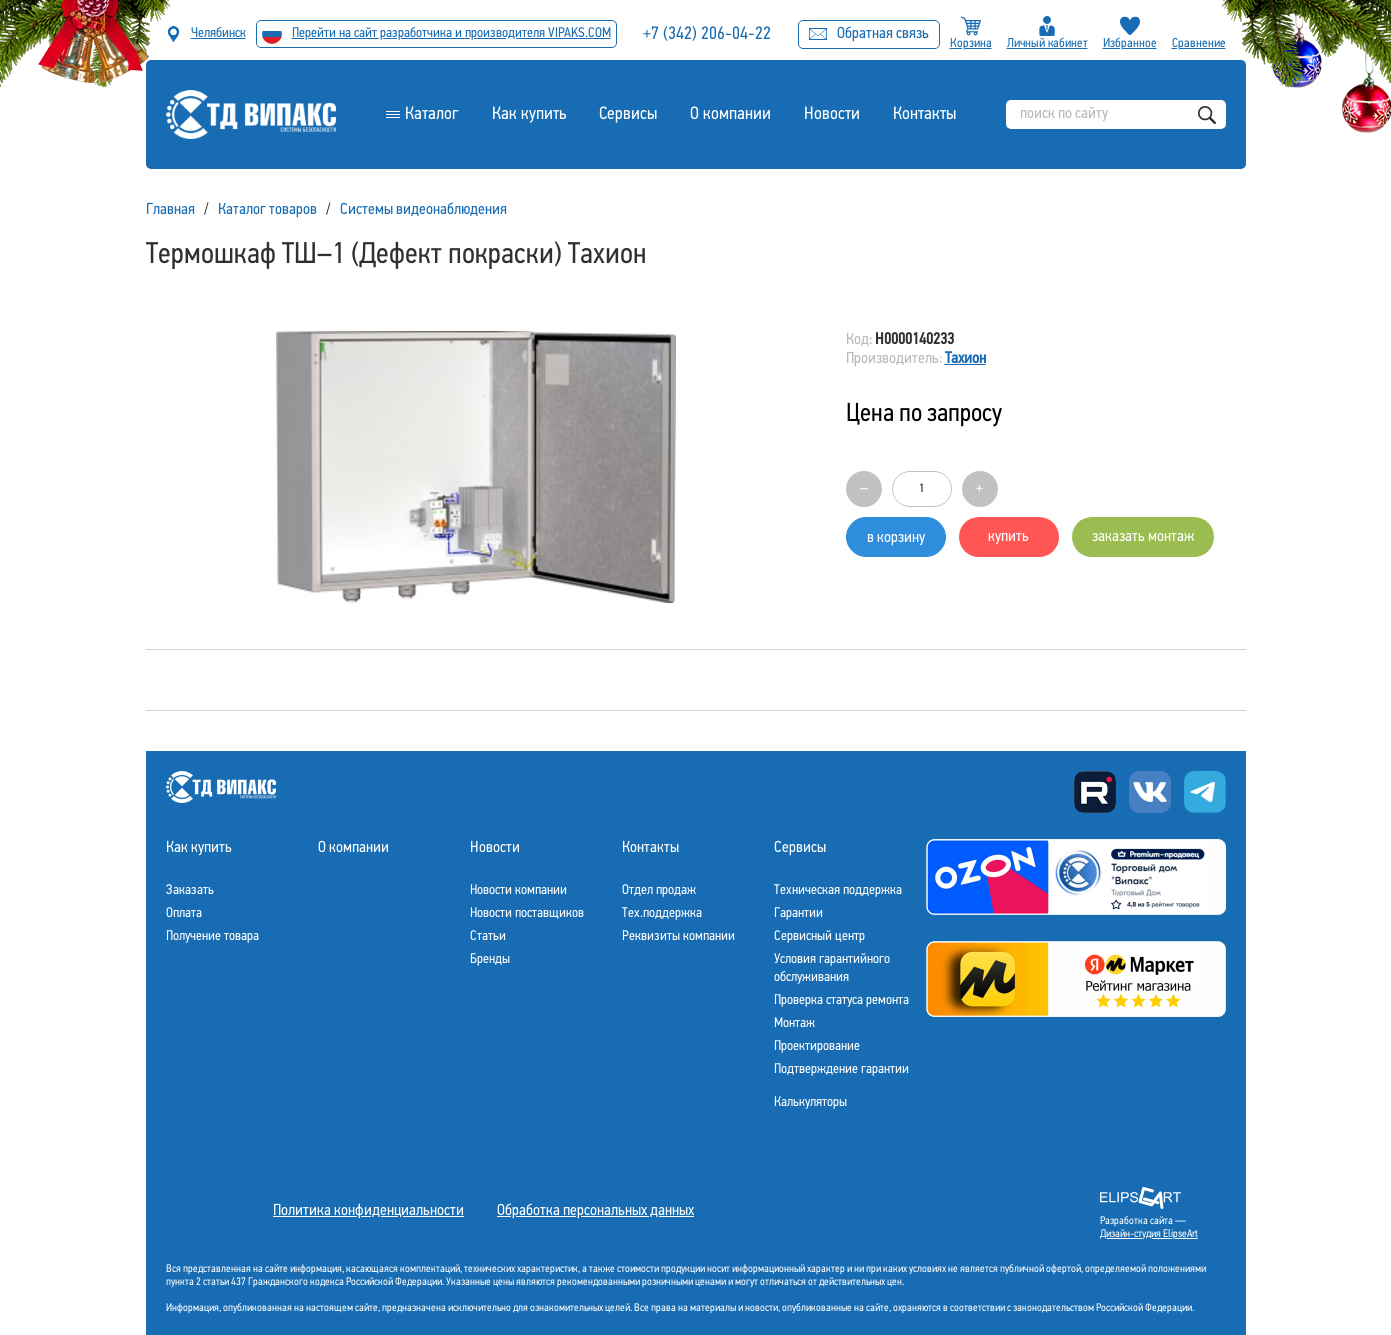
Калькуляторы (810, 1102)
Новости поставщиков (527, 913)
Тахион (965, 359)
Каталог (432, 114)
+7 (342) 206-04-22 (707, 34)
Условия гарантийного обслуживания (832, 968)
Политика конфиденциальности (368, 1211)
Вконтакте (1150, 792)
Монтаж (794, 1023)
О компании (730, 114)
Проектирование (817, 1046)
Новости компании (518, 890)
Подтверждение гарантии (841, 1069)
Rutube (1095, 792)
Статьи (488, 936)
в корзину (896, 538)
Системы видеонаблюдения (423, 210)
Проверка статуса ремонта (841, 1000)
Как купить (529, 114)
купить (1008, 537)
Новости (832, 114)
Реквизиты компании (678, 936)
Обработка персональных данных (595, 1211)
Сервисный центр (819, 936)
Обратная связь (869, 34)
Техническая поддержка (838, 890)
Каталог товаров (267, 210)
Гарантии (798, 913)
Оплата (184, 913)
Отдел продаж (659, 890)
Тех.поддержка (662, 913)
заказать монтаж (1143, 537)
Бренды (490, 959)
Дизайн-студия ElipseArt (1149, 1234)
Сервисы (628, 114)
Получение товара (212, 936)
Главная (170, 210)
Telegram (1205, 792)
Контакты (924, 114)
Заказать (190, 890)
